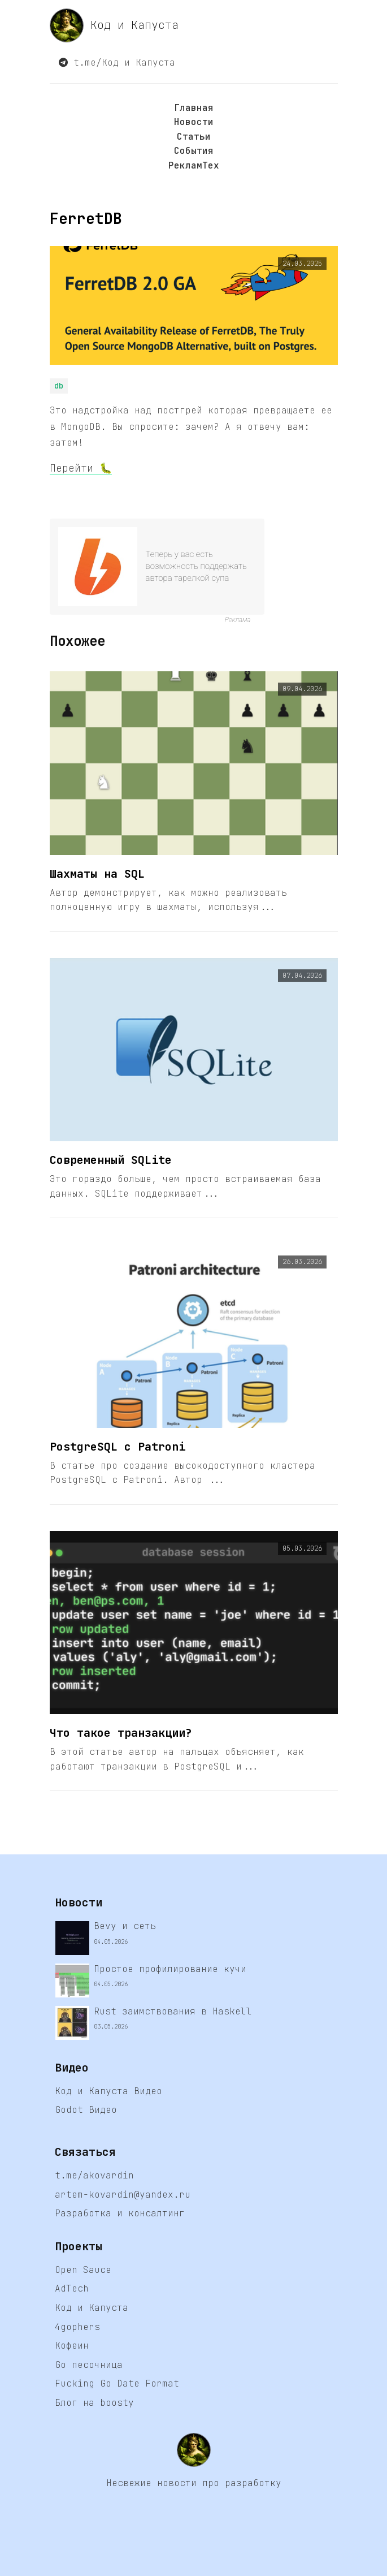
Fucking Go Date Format (117, 2383)
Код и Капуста (114, 25)
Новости (194, 122)
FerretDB (86, 218)
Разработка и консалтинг (120, 2213)
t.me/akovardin (94, 2175)
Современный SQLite (111, 1160)
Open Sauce (83, 2270)
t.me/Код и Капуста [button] (117, 62)
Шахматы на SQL (97, 873)
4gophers (77, 2327)
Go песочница (89, 2365)
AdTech (72, 2288)
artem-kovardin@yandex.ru (122, 2194)
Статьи (194, 137)
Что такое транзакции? (121, 1732)
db (58, 386)
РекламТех (193, 165)
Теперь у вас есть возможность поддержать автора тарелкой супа (196, 566)
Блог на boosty (94, 2403)
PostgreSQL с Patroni (117, 1446)
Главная (194, 108)
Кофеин (72, 2345)
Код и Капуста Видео (108, 2091)
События (194, 151)
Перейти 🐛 (81, 467)
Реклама (238, 620)
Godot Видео (86, 2110)
